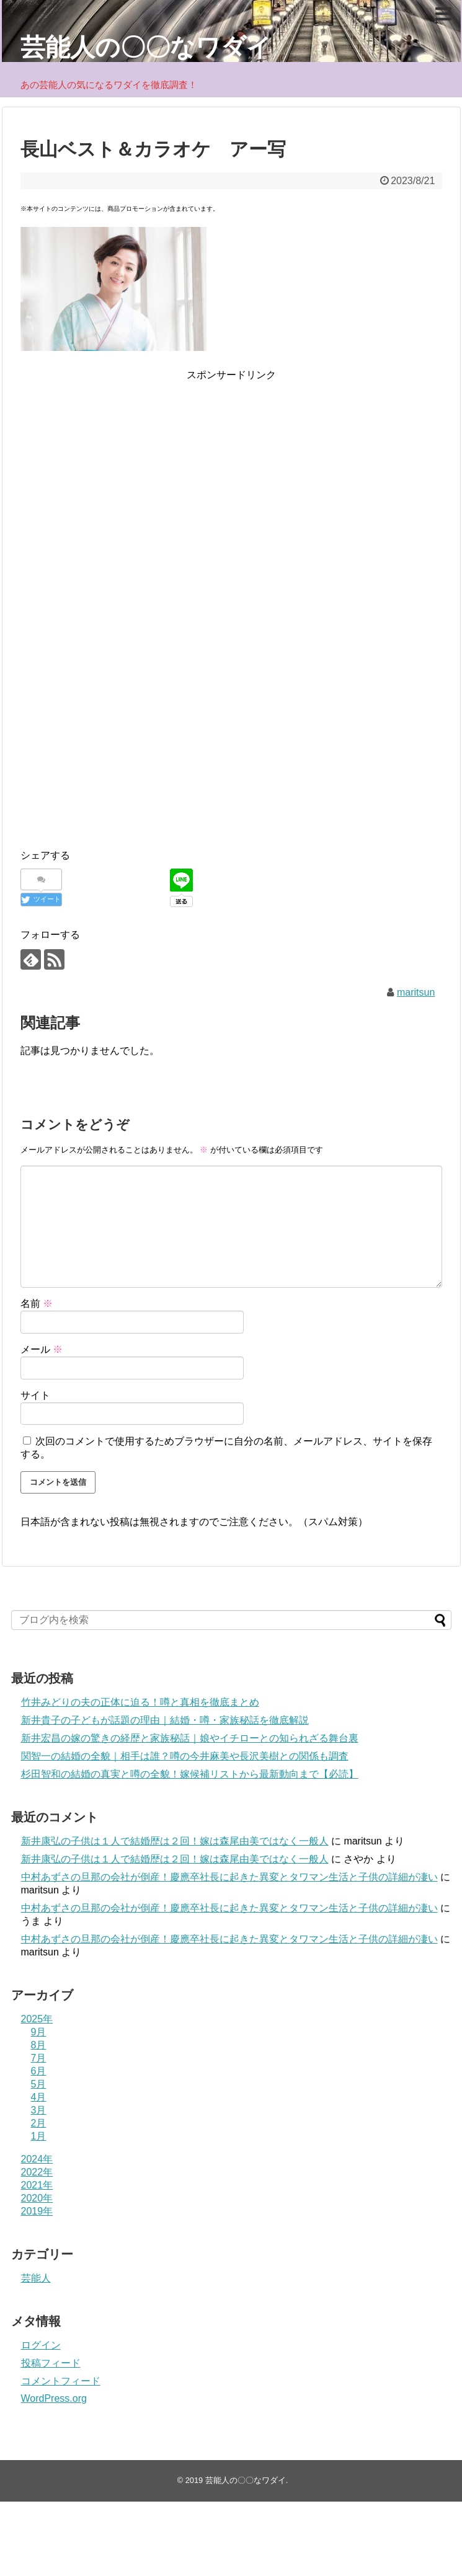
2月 (39, 2123)
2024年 (37, 2159)
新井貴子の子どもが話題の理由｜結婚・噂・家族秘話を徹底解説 (165, 1720)
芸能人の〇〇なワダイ (146, 47)
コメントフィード (60, 2381)
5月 (39, 2084)
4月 (39, 2097)
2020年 (37, 2198)
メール (41, 1349)
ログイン (41, 2345)
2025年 (37, 2019)
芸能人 (36, 2278)
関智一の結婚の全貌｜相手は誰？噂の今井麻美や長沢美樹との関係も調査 (185, 1756)
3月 (39, 2110)
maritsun (416, 992)
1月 (39, 2136)
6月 (39, 2071)
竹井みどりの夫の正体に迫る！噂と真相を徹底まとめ (140, 1702)
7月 (39, 2058)
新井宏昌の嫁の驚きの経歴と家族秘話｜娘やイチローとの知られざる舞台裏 (189, 1738)
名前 (36, 1303)
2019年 (37, 2211)
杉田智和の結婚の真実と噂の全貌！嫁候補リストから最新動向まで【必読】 (189, 1774)
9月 (39, 2032)
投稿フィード (51, 2363)
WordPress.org (54, 2398)
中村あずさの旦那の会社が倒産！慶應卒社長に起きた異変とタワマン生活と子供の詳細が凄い (229, 1877)
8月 (39, 2045)
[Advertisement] (231, 470)
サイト (35, 1395)
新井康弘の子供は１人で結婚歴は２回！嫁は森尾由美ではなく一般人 (175, 1841)
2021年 (37, 2185)
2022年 (37, 2172)
